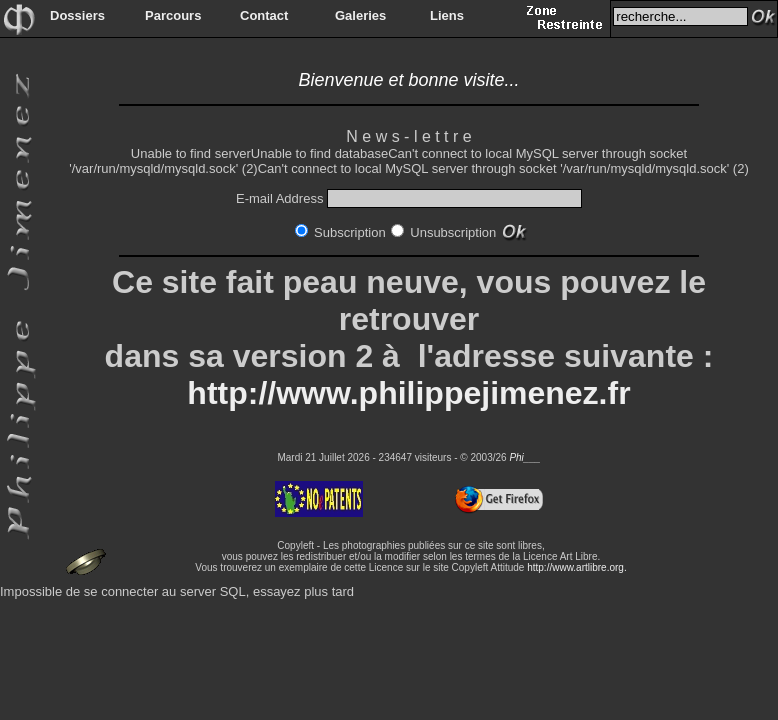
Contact (264, 15)
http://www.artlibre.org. (576, 567)
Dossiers (77, 15)
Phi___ (524, 457)
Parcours (173, 15)
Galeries (360, 15)
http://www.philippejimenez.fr (408, 393)
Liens (447, 15)
